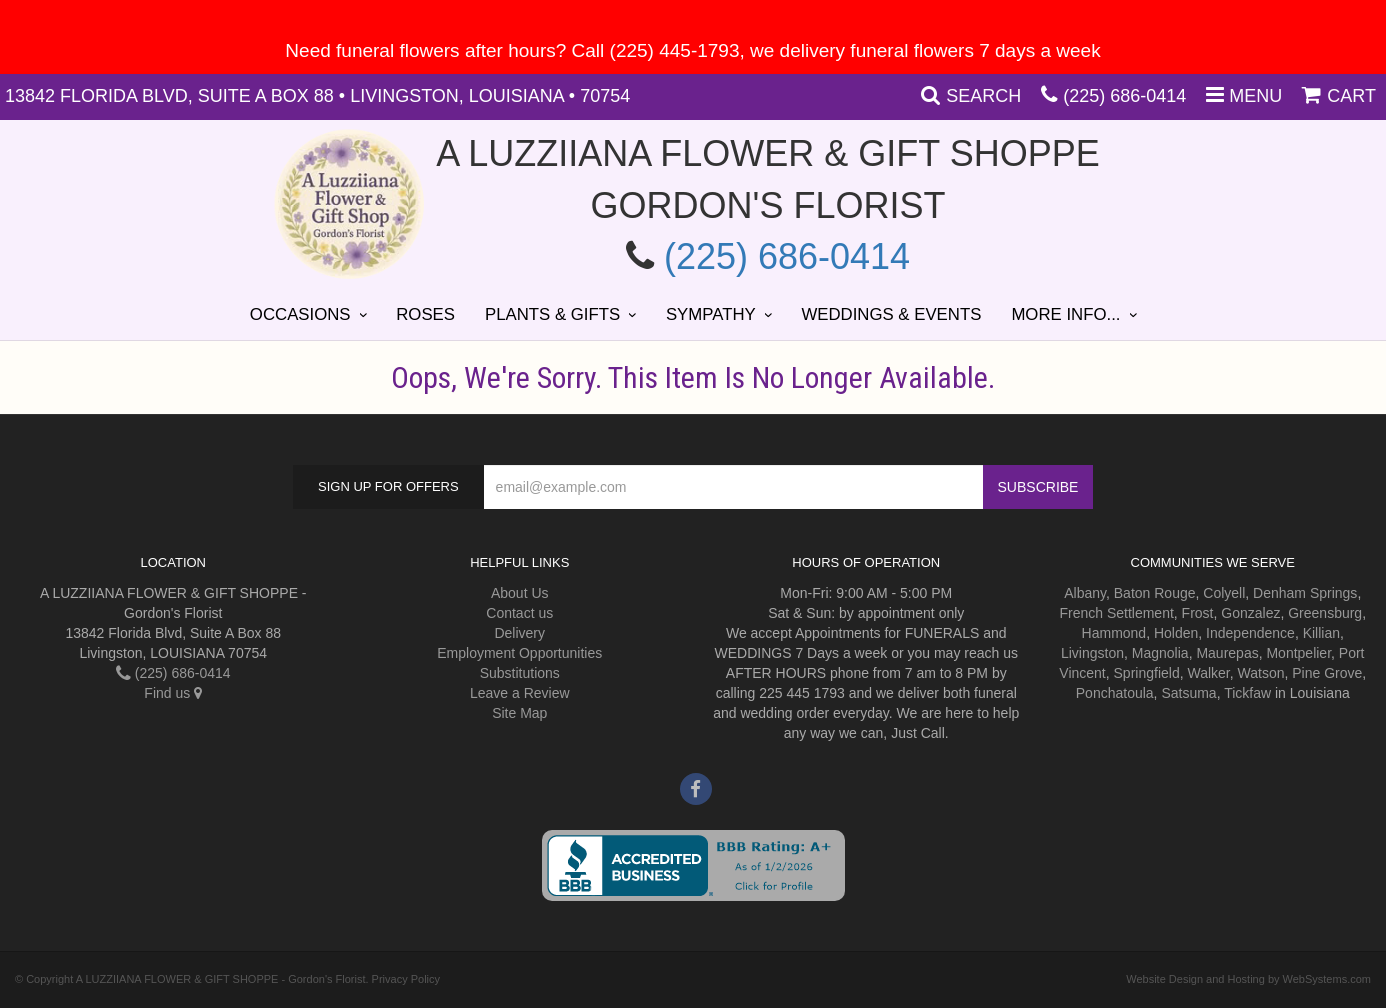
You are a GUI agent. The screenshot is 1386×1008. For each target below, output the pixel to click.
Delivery (519, 633)
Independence (1250, 633)
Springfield (1147, 673)
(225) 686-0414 (1124, 96)
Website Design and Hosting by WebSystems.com (1248, 979)
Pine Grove (1327, 673)
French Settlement (1116, 613)
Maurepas (1227, 653)
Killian (1321, 633)
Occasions (300, 314)
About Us (520, 593)
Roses (425, 314)
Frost (1198, 613)
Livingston (1092, 653)
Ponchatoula (1115, 693)
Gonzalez (1250, 613)
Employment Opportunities (519, 653)
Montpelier (1298, 653)
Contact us (519, 613)
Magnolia (1160, 653)
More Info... (1065, 314)
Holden (1176, 633)
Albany (1085, 593)
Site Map (519, 713)
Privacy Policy (406, 979)
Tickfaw (1247, 693)
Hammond (1114, 633)
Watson (1261, 673)
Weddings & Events (891, 314)
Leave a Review (520, 693)
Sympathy (711, 314)
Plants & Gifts (552, 314)
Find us (173, 693)
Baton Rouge (1155, 593)
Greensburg (1325, 613)
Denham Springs (1305, 593)
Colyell (1224, 593)
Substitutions (520, 673)
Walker (1208, 673)
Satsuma (1188, 693)
